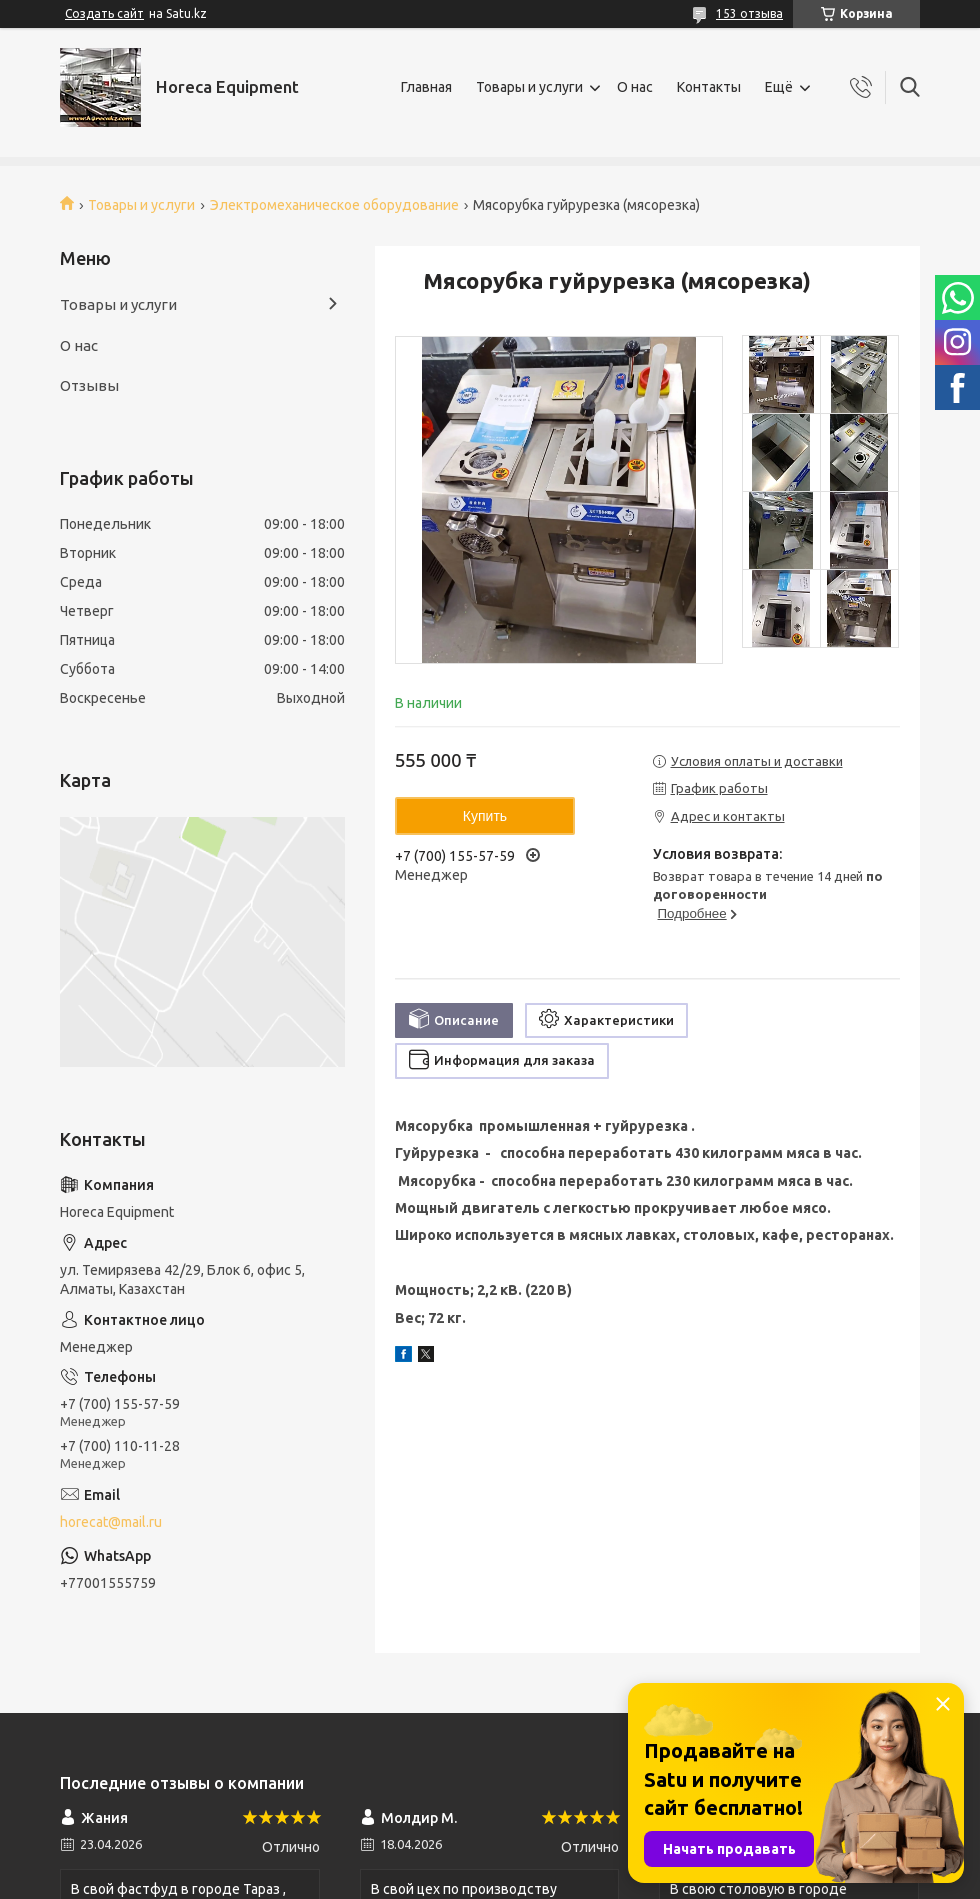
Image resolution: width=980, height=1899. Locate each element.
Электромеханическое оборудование (334, 205)
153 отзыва (749, 13)
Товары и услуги (529, 87)
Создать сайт (104, 13)
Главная (426, 87)
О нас (635, 87)
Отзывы (89, 385)
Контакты (709, 87)
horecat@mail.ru (111, 1522)
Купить (485, 816)
